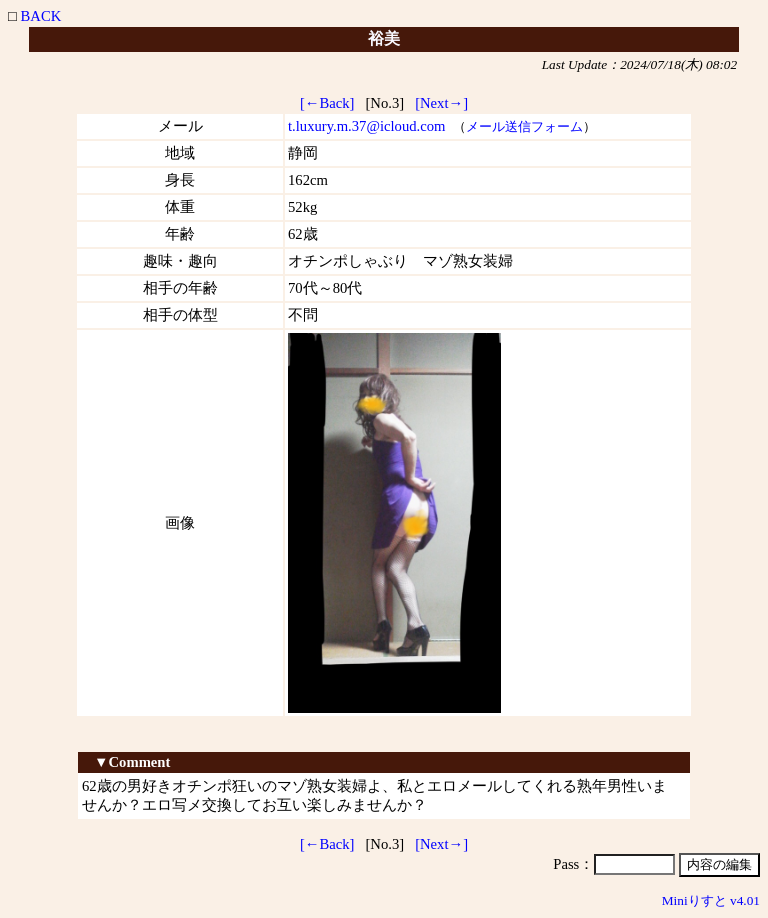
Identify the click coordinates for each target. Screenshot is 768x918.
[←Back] (327, 103)
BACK (41, 16)
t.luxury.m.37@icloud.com (366, 126)
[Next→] (441, 103)
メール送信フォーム (524, 126)
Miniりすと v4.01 (711, 900)
